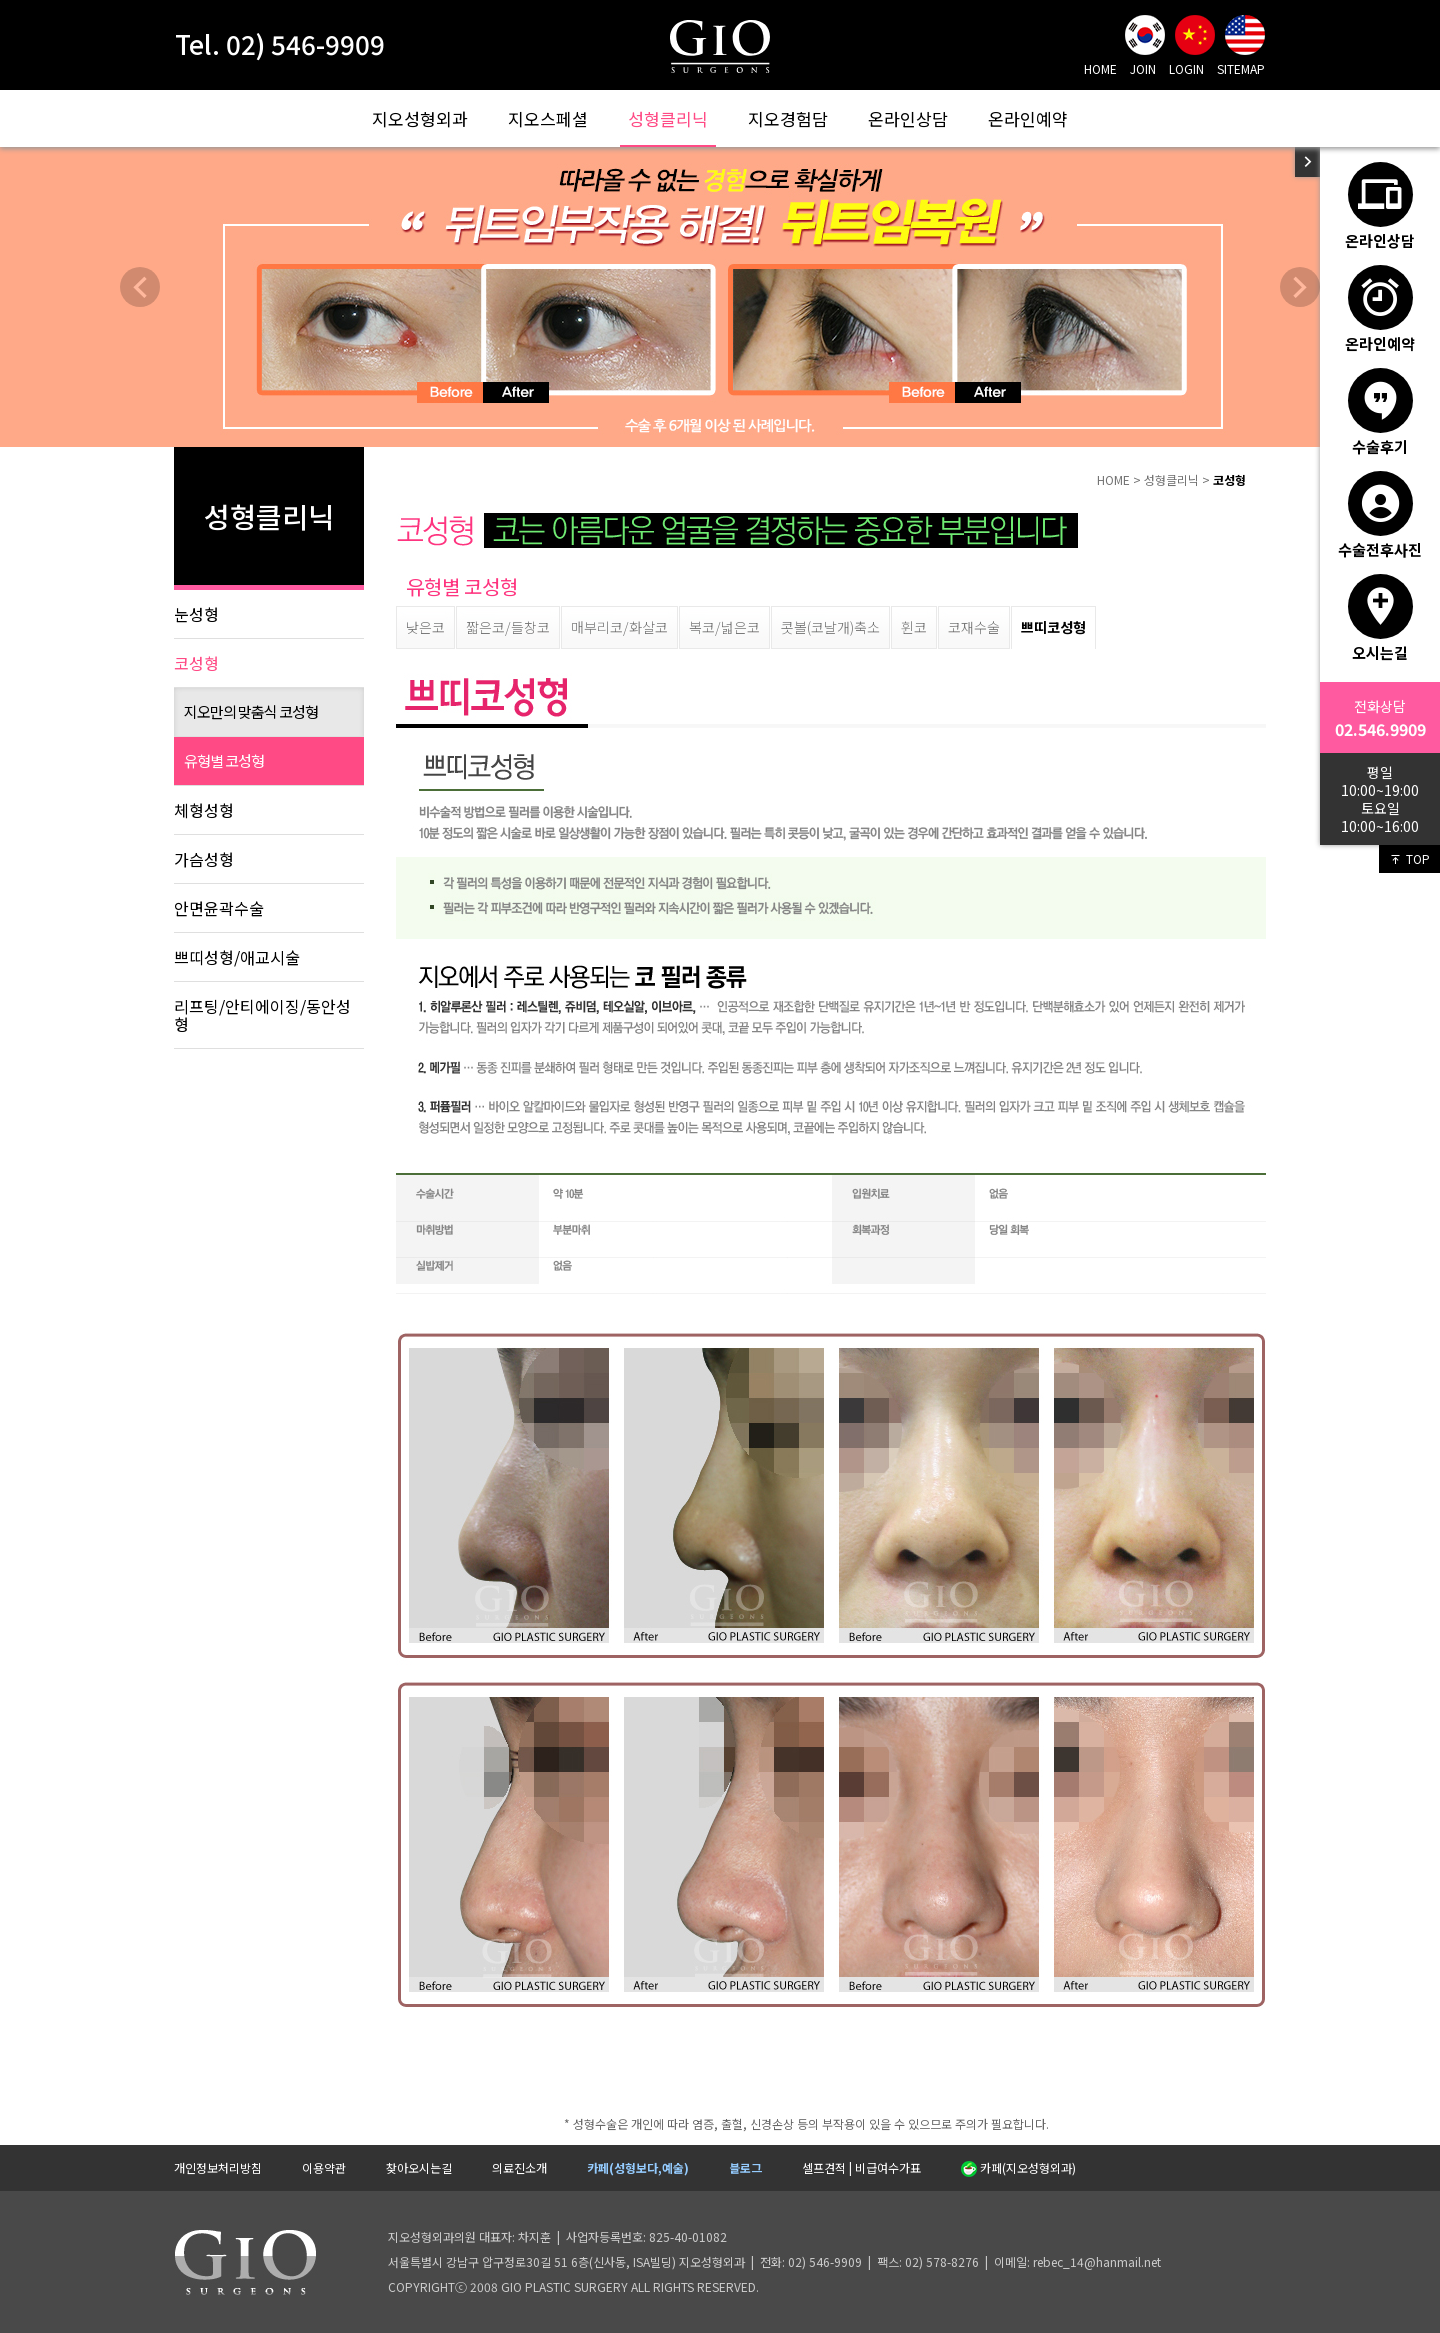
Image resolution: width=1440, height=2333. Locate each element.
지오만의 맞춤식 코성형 (251, 711)
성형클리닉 (668, 118)
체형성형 (204, 810)
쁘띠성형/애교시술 (237, 957)
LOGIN (1186, 68)
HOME (1100, 68)
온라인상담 (908, 118)
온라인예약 (1028, 118)
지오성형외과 (420, 118)
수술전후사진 (1380, 515)
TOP (1409, 858)
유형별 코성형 (224, 760)
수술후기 (1380, 412)
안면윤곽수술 (219, 908)
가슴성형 (204, 859)
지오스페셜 (548, 118)
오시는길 (1380, 618)
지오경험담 (788, 118)
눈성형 (196, 614)
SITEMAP (1241, 68)
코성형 (196, 663)
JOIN (1143, 68)
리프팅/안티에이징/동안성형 (262, 1015)
